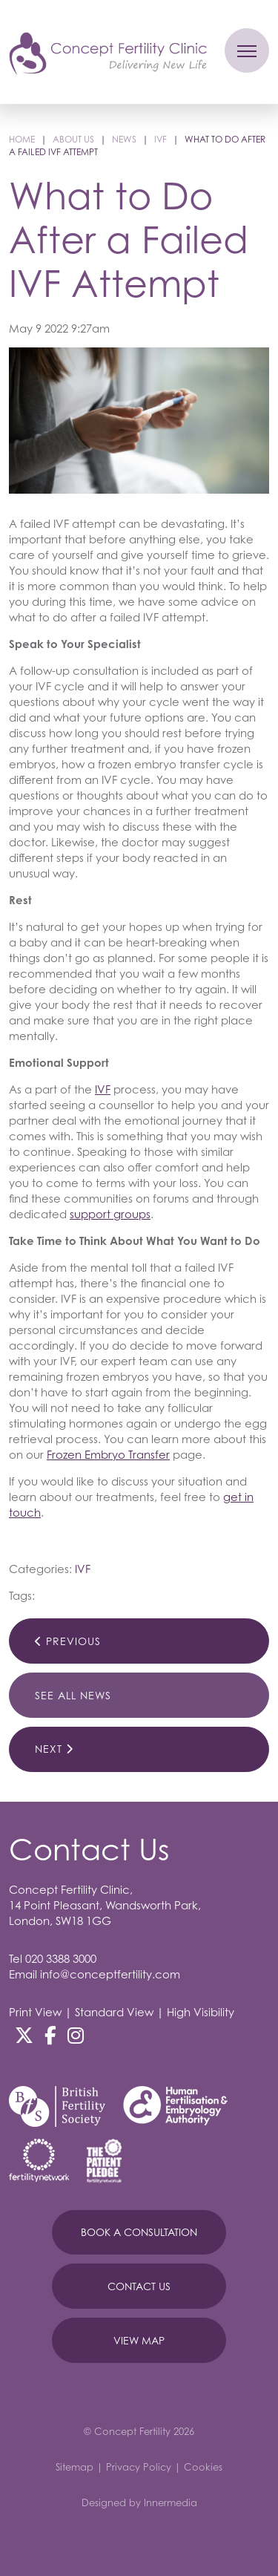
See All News (73, 1695)
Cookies (203, 2467)
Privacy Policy (138, 2467)
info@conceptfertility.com (110, 1974)
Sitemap (74, 2467)
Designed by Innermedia (139, 2502)
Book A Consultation (139, 2232)
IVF (102, 1089)
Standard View (114, 2011)
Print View (35, 2011)
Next (54, 1748)
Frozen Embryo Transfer (108, 1454)
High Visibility (200, 2011)
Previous (68, 1641)
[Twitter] (24, 2035)
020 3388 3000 (60, 1958)
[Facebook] (50, 2035)
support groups (110, 1213)
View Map (139, 2340)
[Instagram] (75, 2035)
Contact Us (139, 2286)
